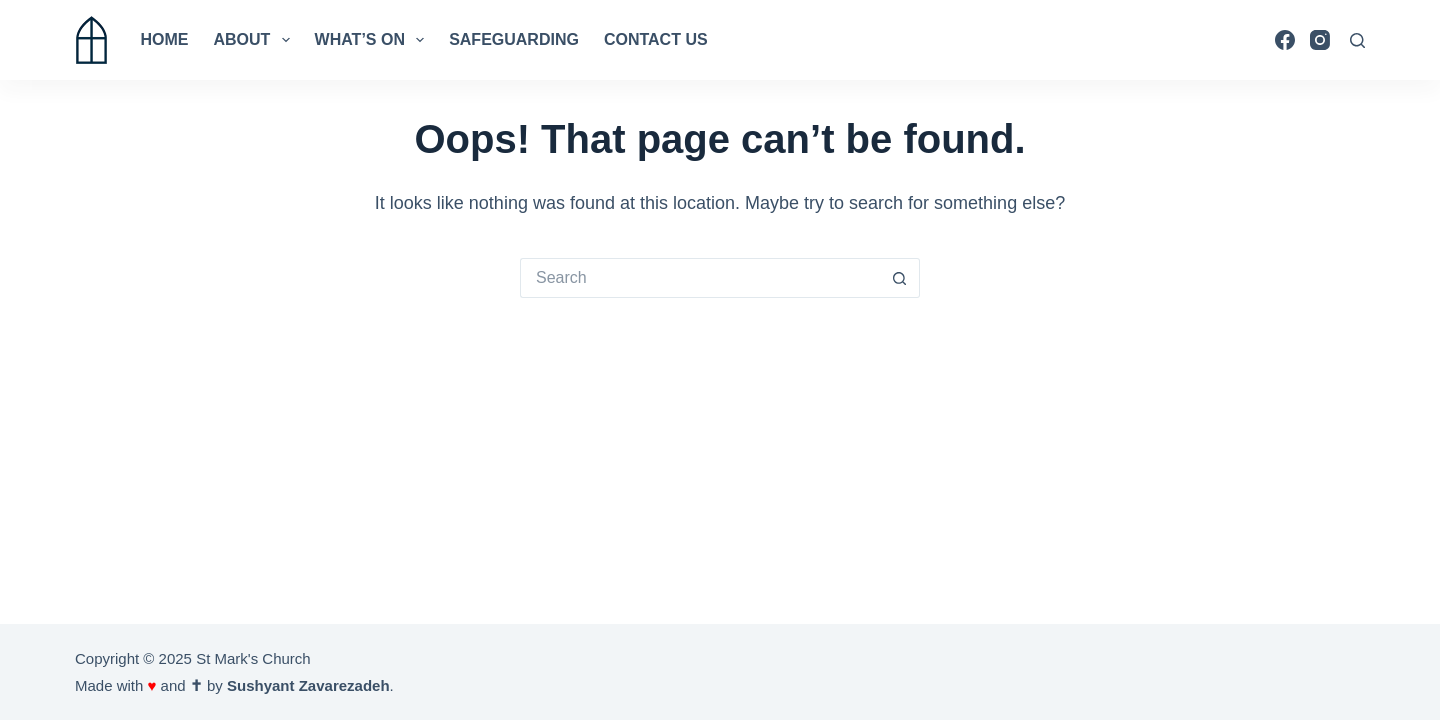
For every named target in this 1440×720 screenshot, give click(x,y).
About (256, 40)
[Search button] (900, 278)
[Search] (1357, 40)
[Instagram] (1320, 40)
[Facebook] (1285, 40)
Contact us (656, 39)
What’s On (374, 40)
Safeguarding (514, 39)
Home (165, 39)
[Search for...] (700, 278)
